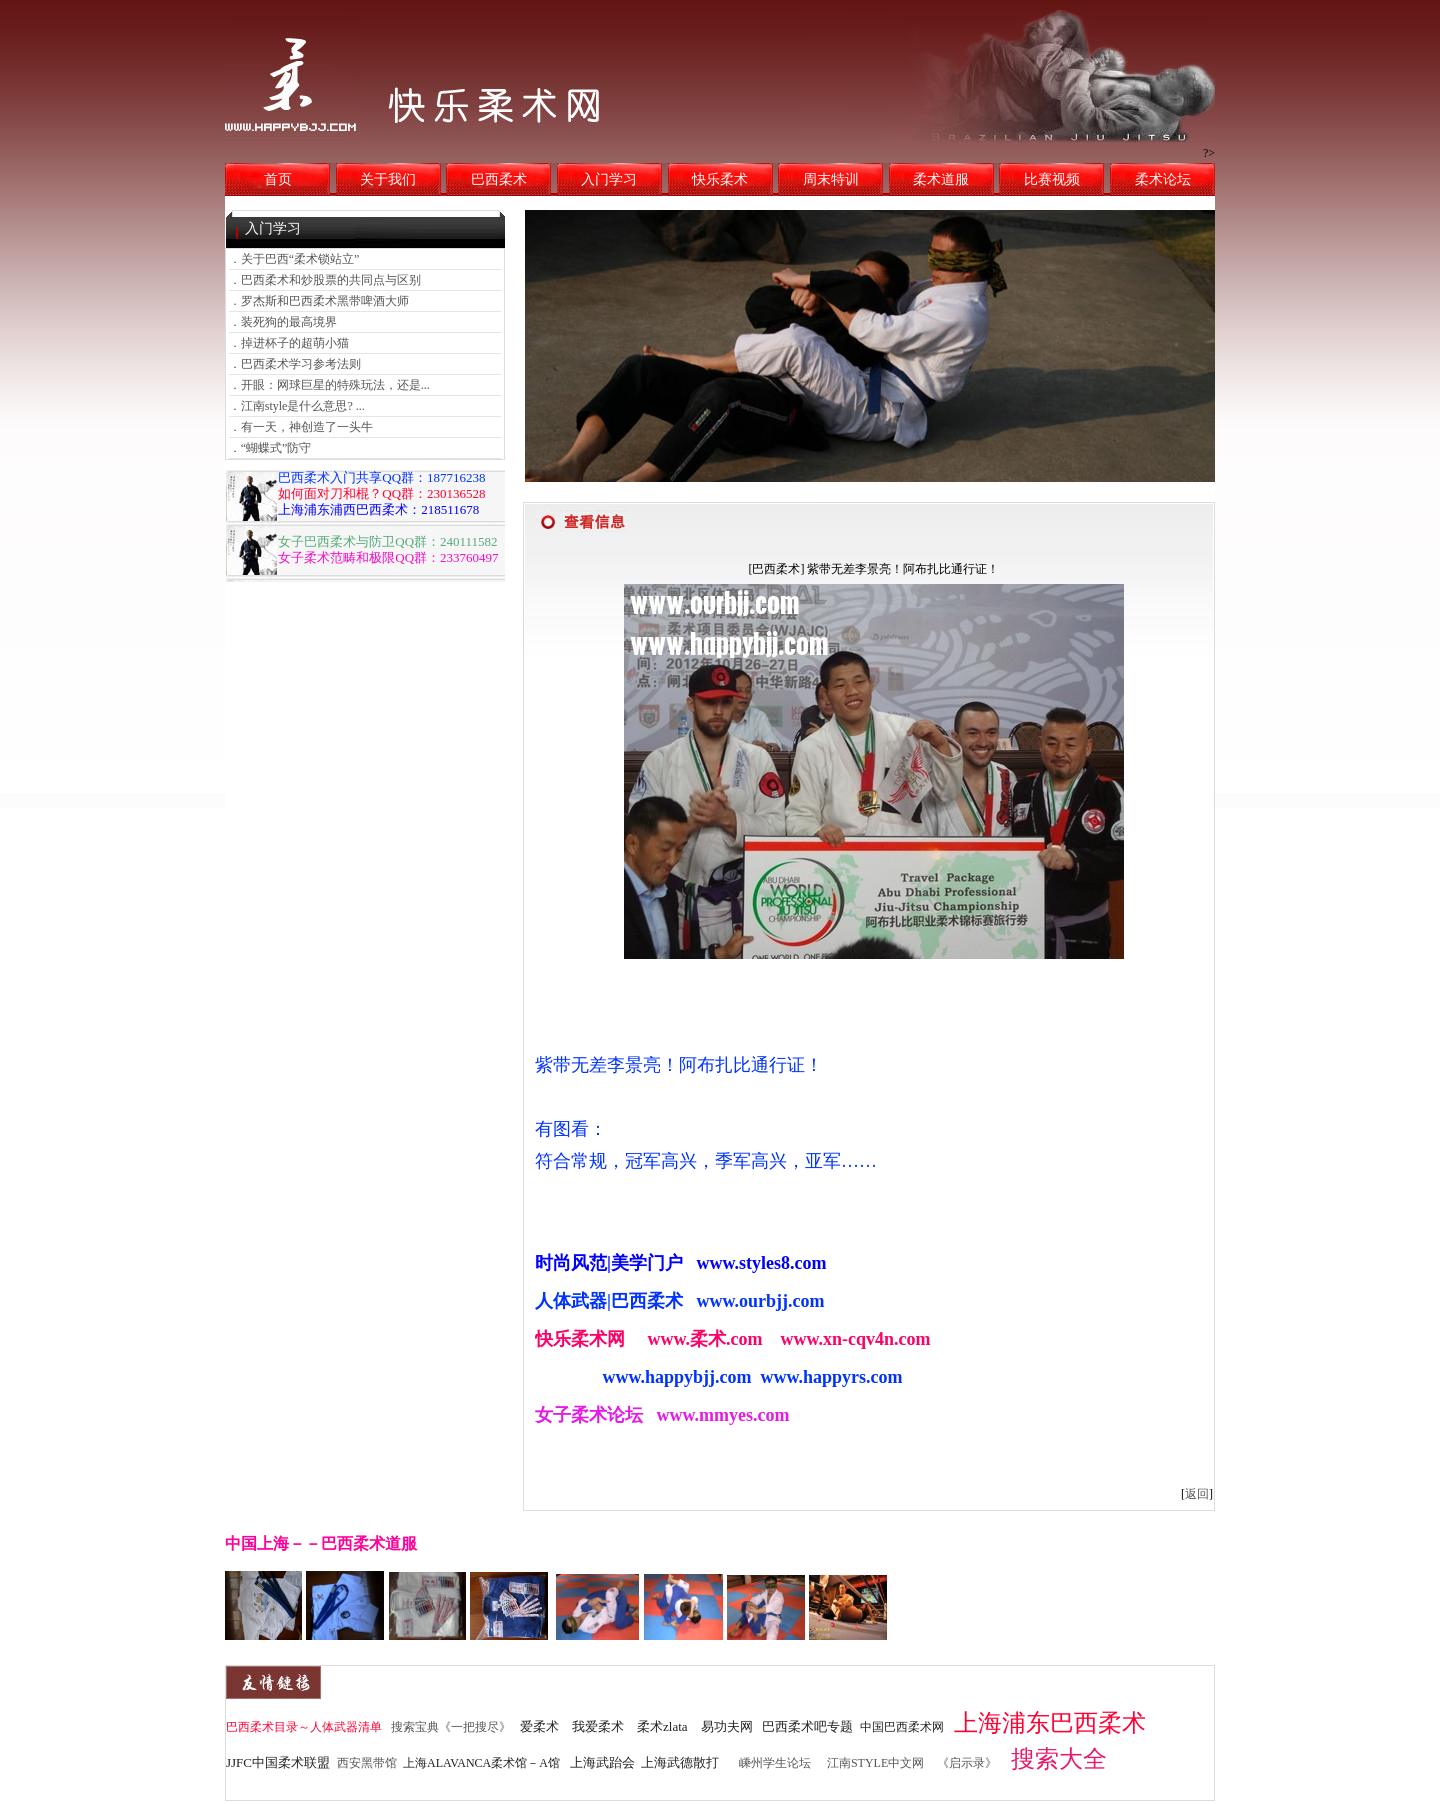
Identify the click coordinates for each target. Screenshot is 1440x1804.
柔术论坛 (1163, 179)
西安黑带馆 (367, 1763)
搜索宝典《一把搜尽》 (451, 1727)
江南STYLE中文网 (875, 1763)
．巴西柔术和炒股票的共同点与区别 (325, 280)
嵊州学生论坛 (775, 1763)
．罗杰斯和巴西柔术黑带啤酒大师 (319, 301)
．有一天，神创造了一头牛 (301, 427)
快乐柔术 (720, 179)
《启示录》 (967, 1763)
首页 (278, 179)
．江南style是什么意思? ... (297, 406)
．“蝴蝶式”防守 (270, 448)
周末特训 (831, 179)
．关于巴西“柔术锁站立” (294, 259)
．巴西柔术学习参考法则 (295, 364)
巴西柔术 (499, 179)
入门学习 (609, 179)
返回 (1197, 1494)
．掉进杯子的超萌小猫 (289, 343)
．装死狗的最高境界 (283, 322)
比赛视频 (1052, 179)
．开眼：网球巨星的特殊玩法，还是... (329, 385)
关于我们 (388, 179)
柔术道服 (941, 179)
